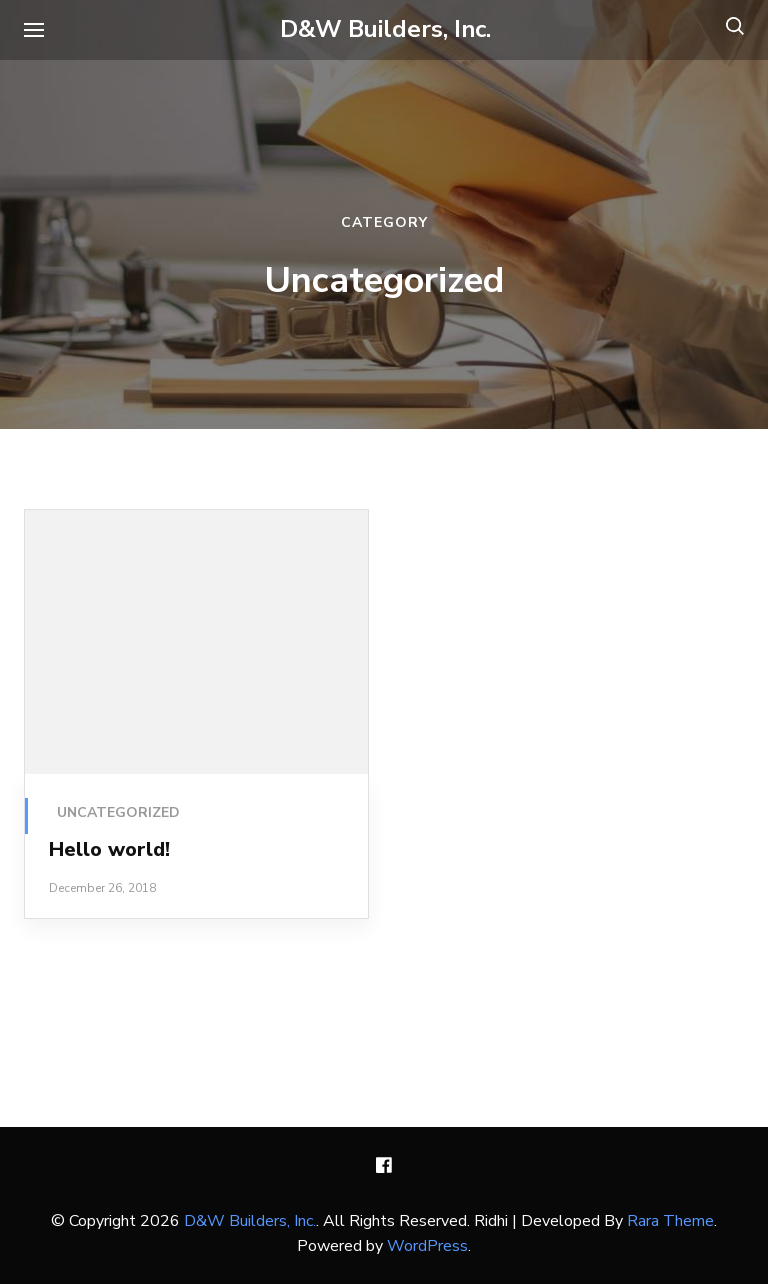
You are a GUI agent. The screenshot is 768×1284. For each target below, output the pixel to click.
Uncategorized (118, 812)
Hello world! (109, 849)
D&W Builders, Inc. (385, 29)
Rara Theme (670, 1221)
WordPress (427, 1246)
